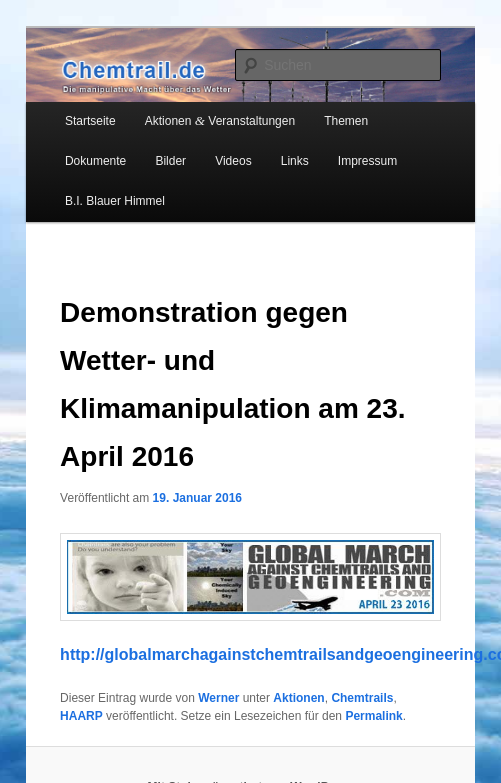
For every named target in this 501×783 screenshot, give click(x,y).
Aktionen (298, 698)
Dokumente (95, 161)
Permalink (373, 716)
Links (295, 161)
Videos (233, 161)
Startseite (90, 121)
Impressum (367, 161)
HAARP (81, 716)
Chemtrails (362, 698)
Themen (346, 121)
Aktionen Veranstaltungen (220, 120)
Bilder (170, 161)
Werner (218, 698)
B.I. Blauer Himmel (115, 201)
